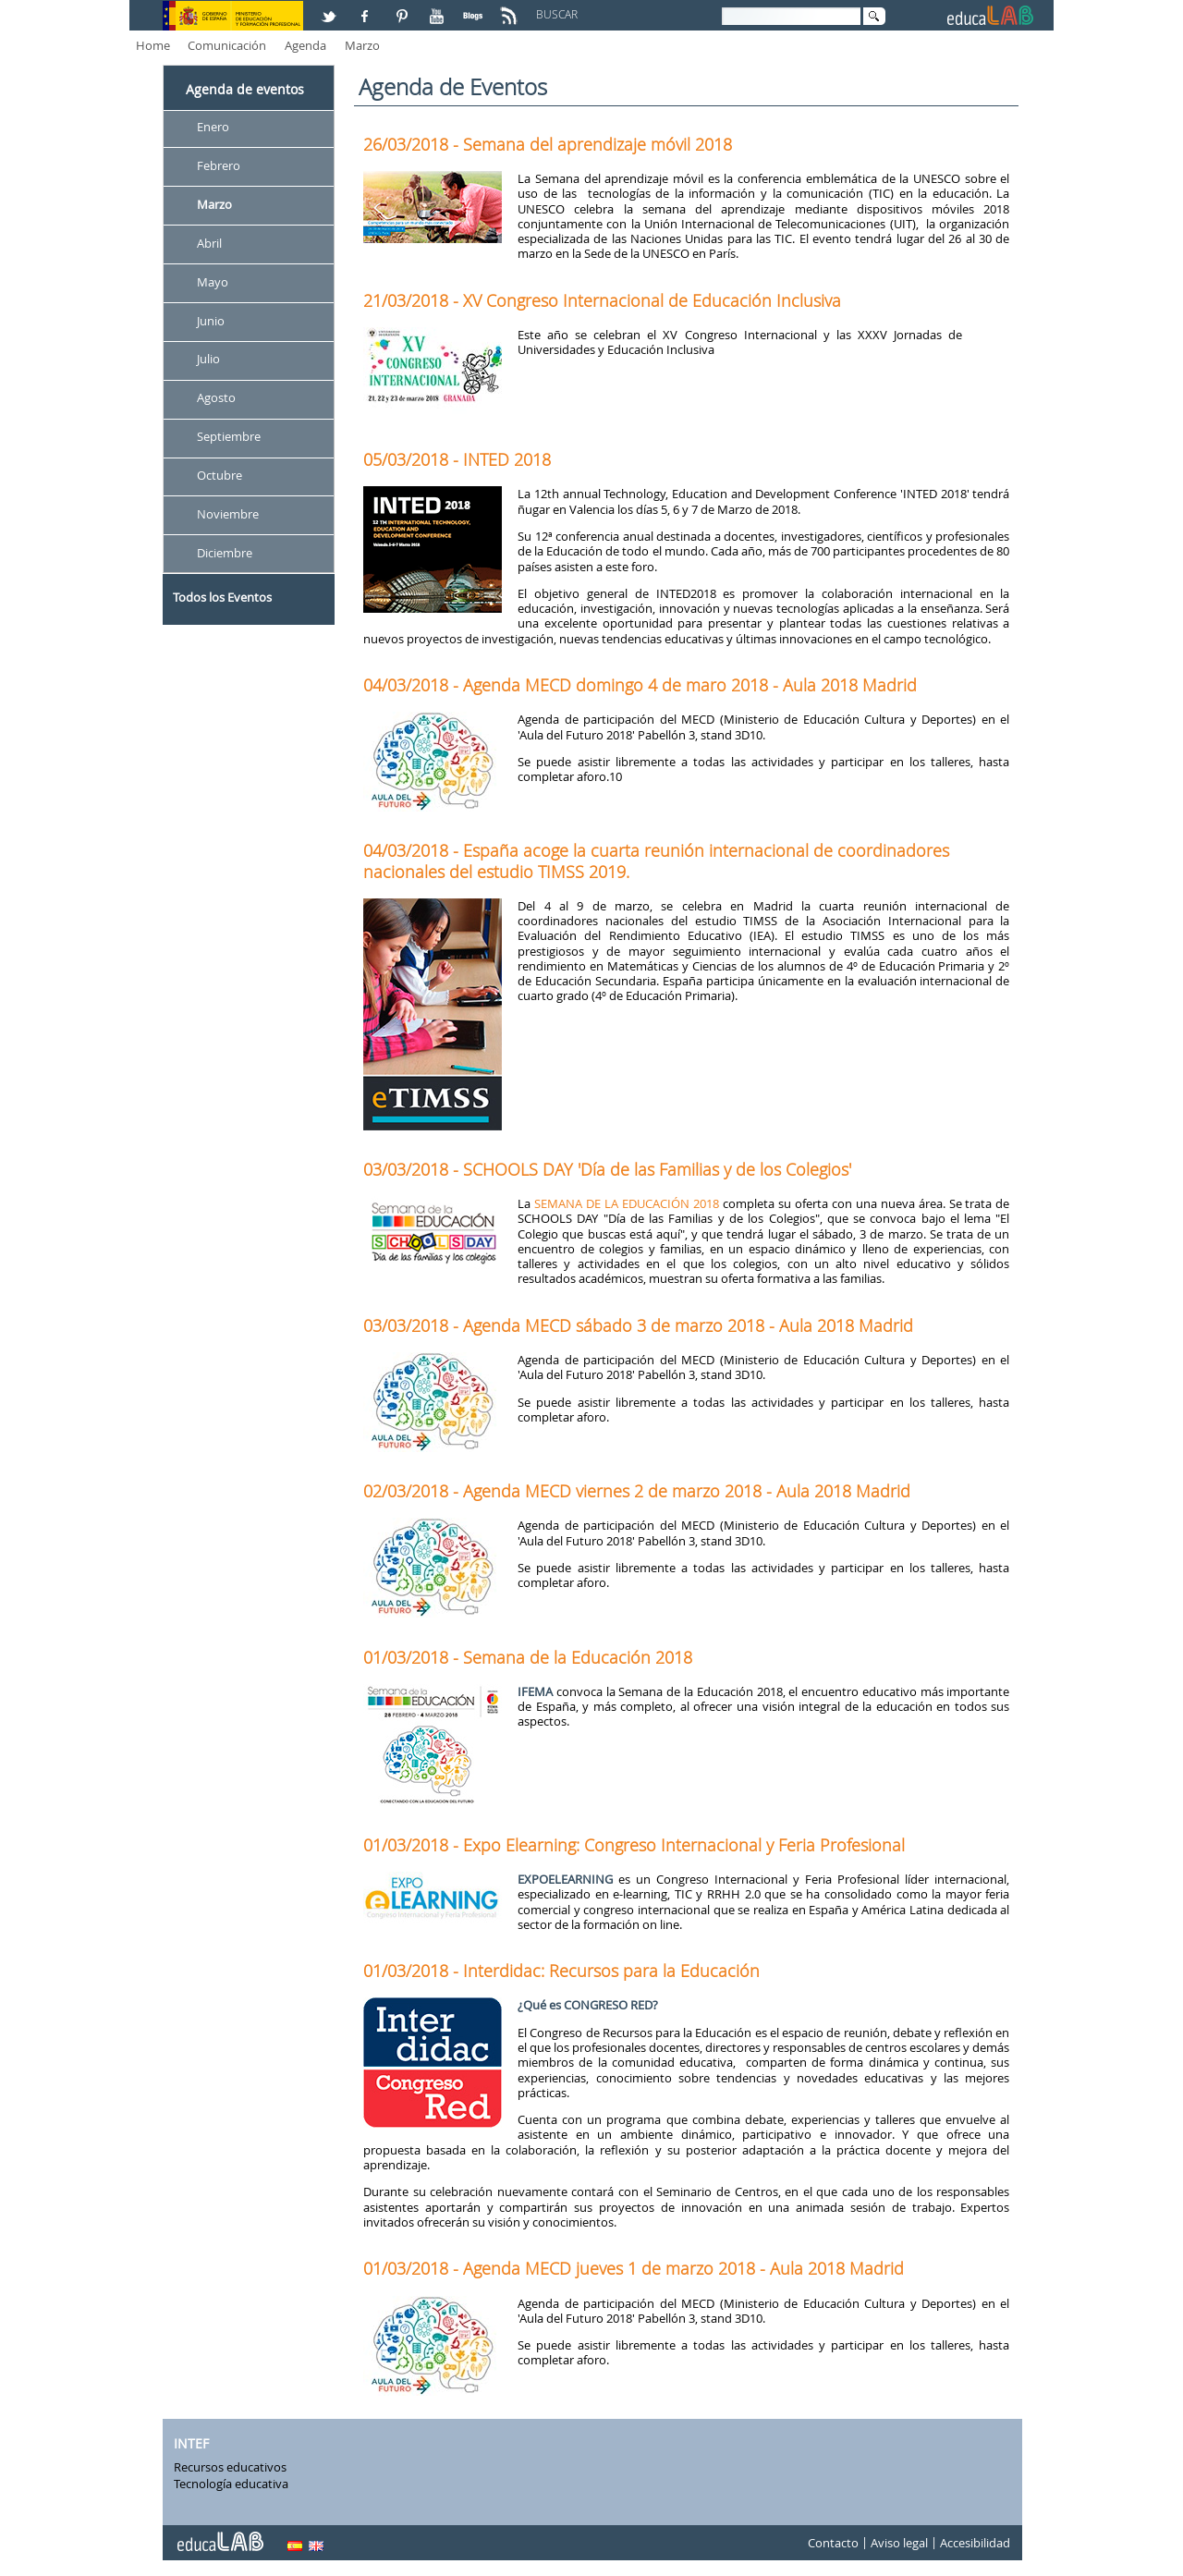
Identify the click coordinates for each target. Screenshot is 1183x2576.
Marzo (362, 45)
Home (153, 45)
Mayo (212, 282)
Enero (213, 126)
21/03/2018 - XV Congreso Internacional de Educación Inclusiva (602, 300)
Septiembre (229, 437)
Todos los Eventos (222, 597)
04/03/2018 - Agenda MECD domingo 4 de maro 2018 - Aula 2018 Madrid (640, 685)
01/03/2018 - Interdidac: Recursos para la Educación (561, 1970)
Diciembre (224, 552)
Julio (208, 359)
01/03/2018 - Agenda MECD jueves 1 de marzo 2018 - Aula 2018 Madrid (633, 2268)
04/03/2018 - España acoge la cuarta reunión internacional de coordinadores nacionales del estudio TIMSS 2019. (656, 860)
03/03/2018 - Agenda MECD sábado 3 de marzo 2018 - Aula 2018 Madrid (638, 1325)
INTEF (191, 2443)
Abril (209, 243)
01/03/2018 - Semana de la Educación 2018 (527, 1657)
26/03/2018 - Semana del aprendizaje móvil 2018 (547, 144)
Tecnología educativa (231, 2483)
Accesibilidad (975, 2542)
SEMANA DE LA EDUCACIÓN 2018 (626, 1203)
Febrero (218, 165)
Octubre (219, 475)
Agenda (305, 45)
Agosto (216, 398)
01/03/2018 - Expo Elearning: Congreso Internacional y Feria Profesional (634, 1845)
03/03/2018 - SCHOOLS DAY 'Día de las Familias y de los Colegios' (607, 1169)
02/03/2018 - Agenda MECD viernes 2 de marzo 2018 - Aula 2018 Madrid (636, 1491)
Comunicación (227, 45)
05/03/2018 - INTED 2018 (457, 459)
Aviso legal (899, 2542)
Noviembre (228, 514)
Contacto (833, 2542)
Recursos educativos (230, 2467)
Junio (211, 320)
